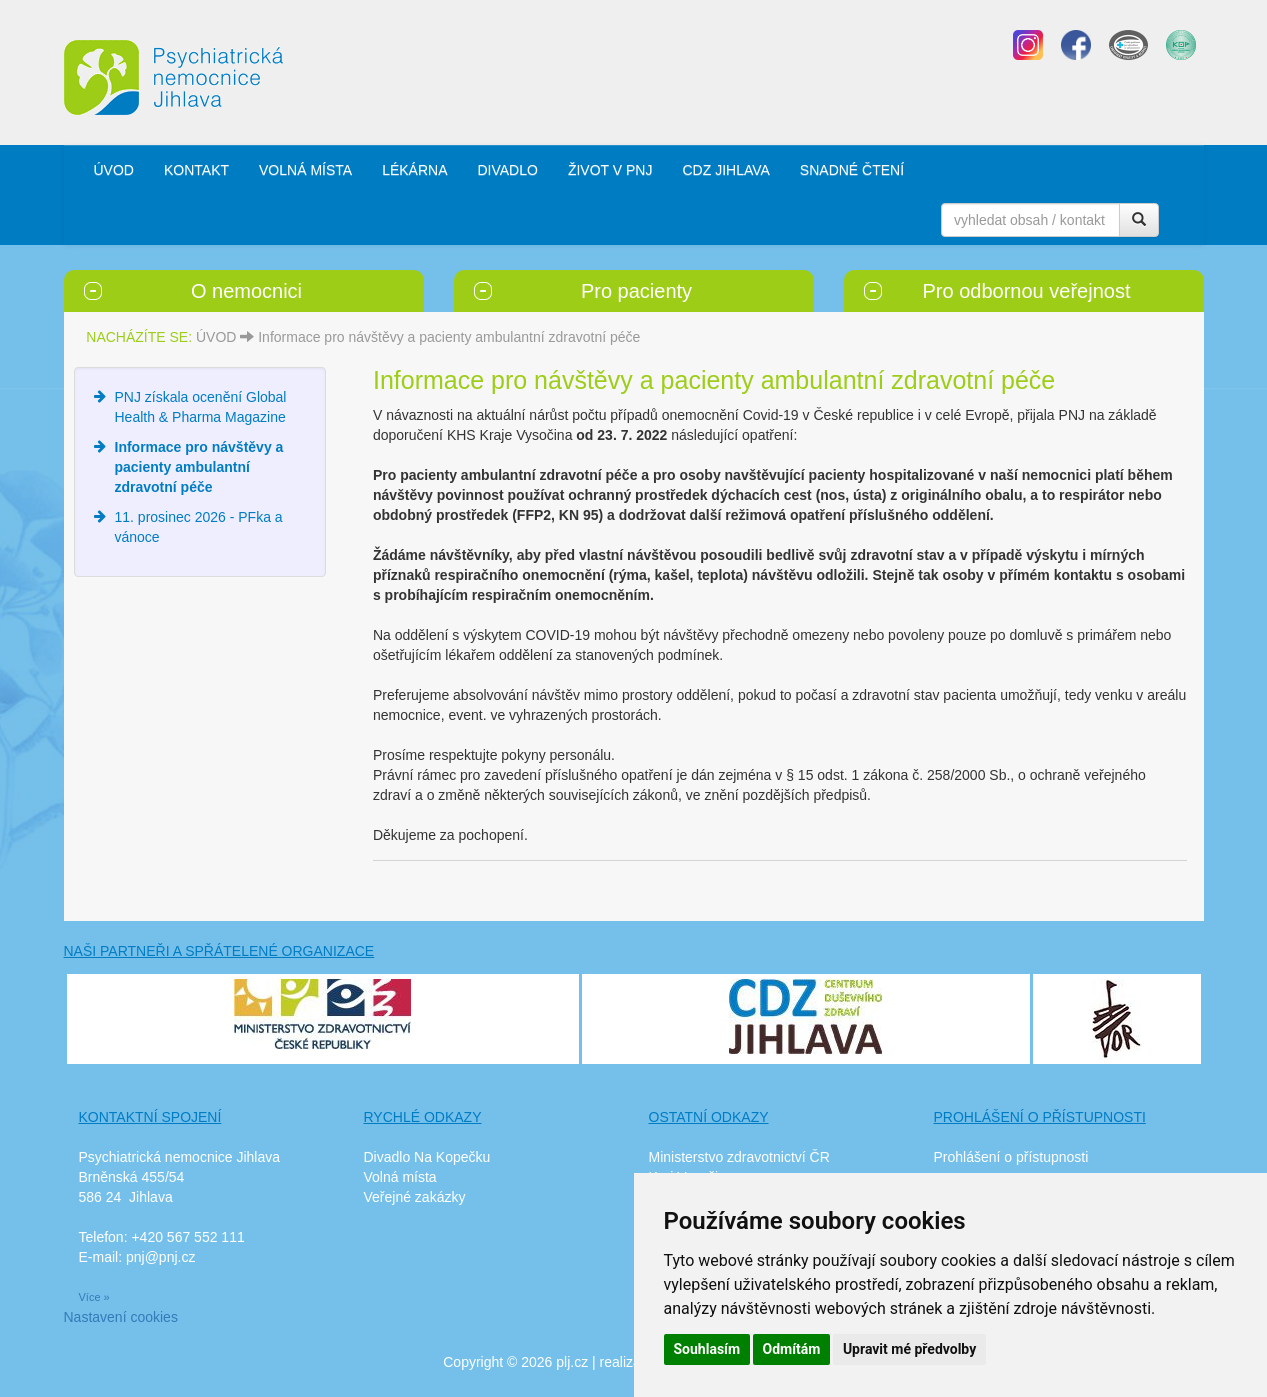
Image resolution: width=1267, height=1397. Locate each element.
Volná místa (400, 1177)
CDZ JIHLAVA (725, 170)
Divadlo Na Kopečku (427, 1157)
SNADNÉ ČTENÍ (852, 170)
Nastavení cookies (121, 1317)
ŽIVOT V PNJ (610, 170)
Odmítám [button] (792, 1349)
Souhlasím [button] (707, 1349)
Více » (94, 1297)
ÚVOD (114, 170)
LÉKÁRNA (414, 170)
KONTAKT (196, 170)
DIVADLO (507, 170)
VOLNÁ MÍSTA (305, 170)
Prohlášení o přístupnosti (1011, 1157)
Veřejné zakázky (415, 1197)
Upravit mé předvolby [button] (909, 1349)
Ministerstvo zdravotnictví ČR (739, 1157)
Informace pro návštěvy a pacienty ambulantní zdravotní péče (449, 337)
